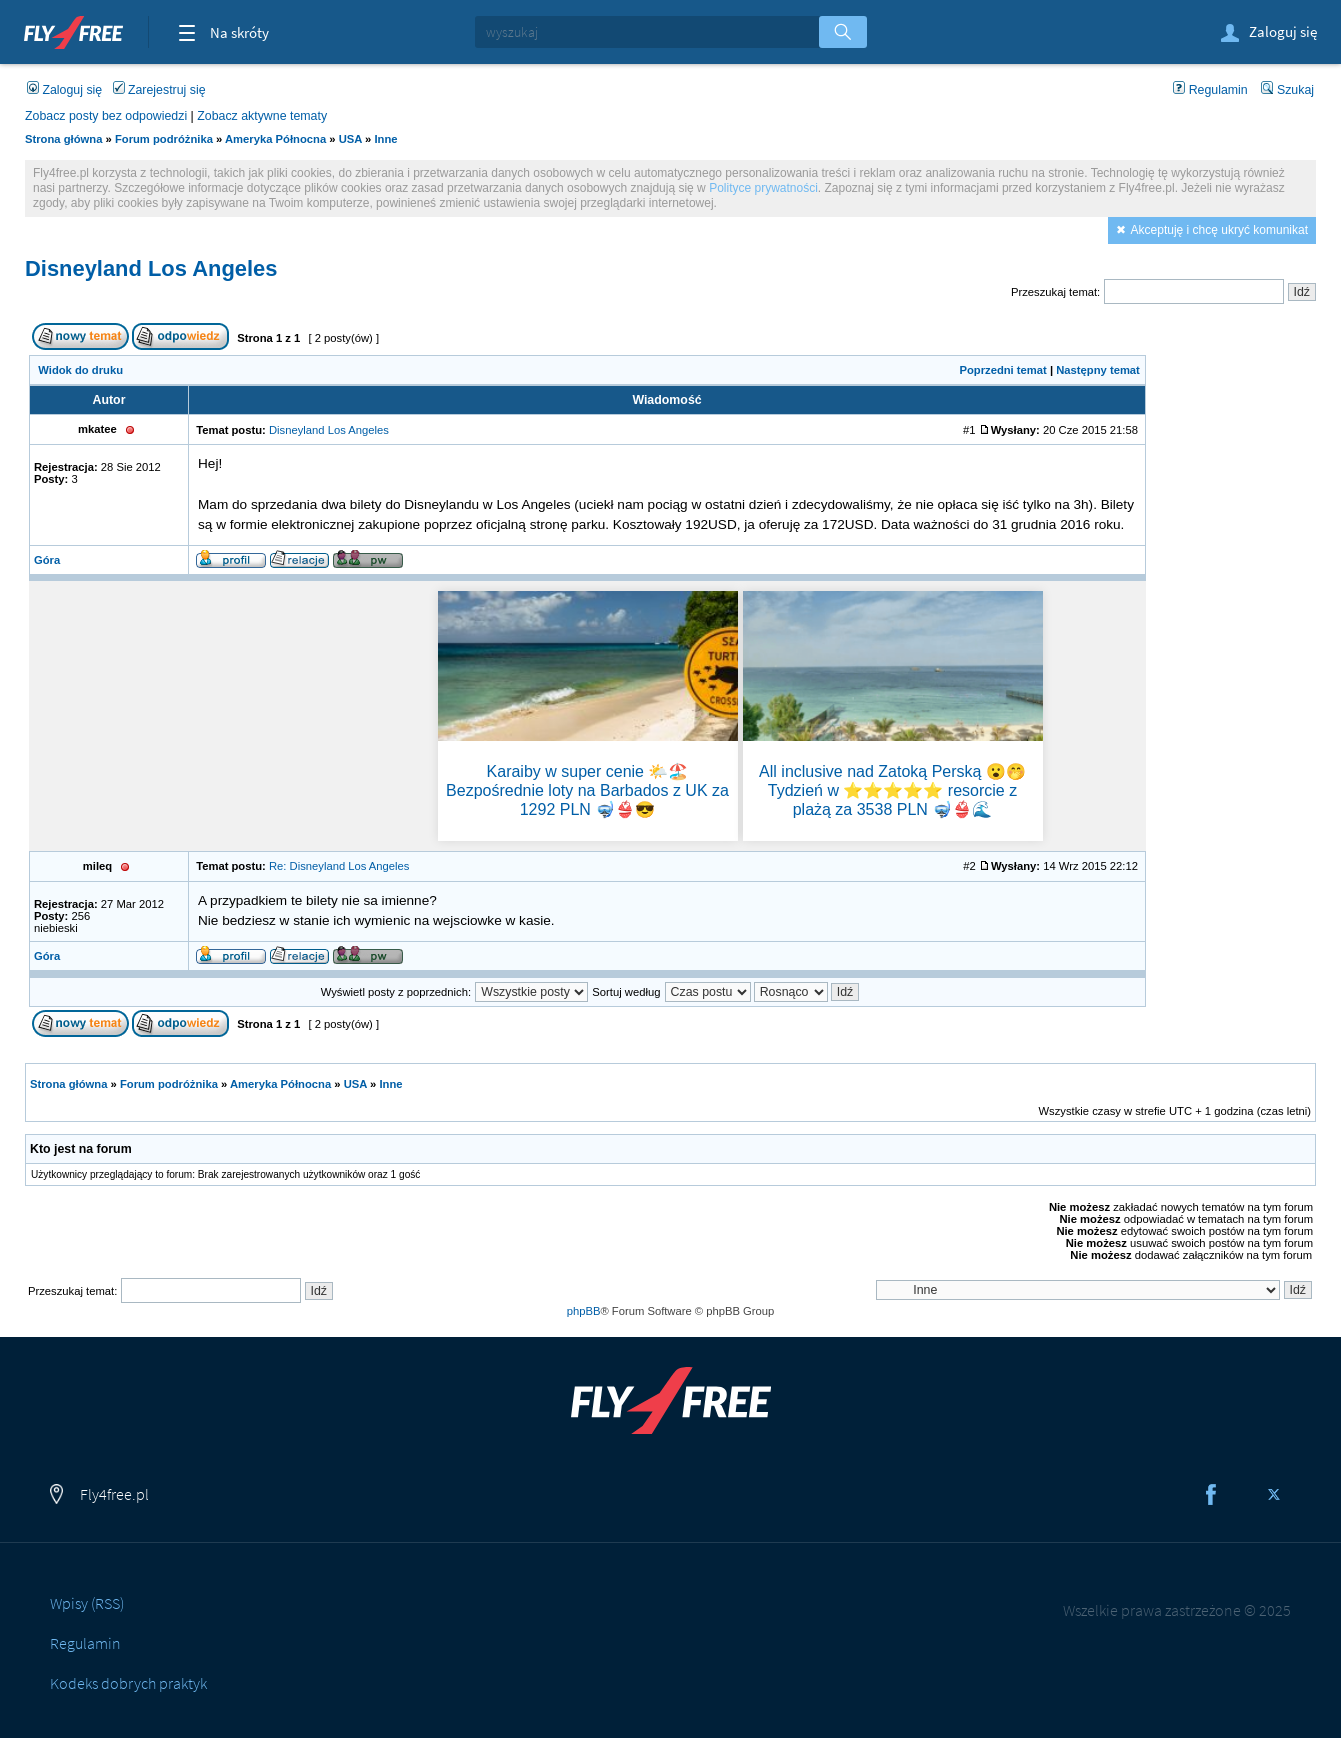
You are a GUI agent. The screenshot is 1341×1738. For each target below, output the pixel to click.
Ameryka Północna (275, 139)
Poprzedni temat (1002, 370)
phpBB (584, 1311)
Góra (47, 560)
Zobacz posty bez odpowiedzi (106, 116)
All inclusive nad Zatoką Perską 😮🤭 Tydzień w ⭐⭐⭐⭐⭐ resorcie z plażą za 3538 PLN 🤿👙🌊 (892, 790)
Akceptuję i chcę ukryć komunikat (1219, 230)
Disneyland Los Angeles (151, 268)
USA (350, 139)
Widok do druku (80, 370)
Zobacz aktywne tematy (262, 116)
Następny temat (1098, 370)
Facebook (1211, 1495)
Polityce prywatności (763, 188)
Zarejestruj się (159, 90)
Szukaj (1287, 90)
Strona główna (63, 139)
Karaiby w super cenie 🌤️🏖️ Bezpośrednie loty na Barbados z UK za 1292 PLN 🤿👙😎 (587, 790)
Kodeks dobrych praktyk (128, 1683)
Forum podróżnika (164, 139)
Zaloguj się (1267, 33)
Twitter (1274, 1495)
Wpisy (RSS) (87, 1603)
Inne (385, 139)
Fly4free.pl (73, 30)
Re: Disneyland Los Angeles (339, 866)
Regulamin (1210, 90)
